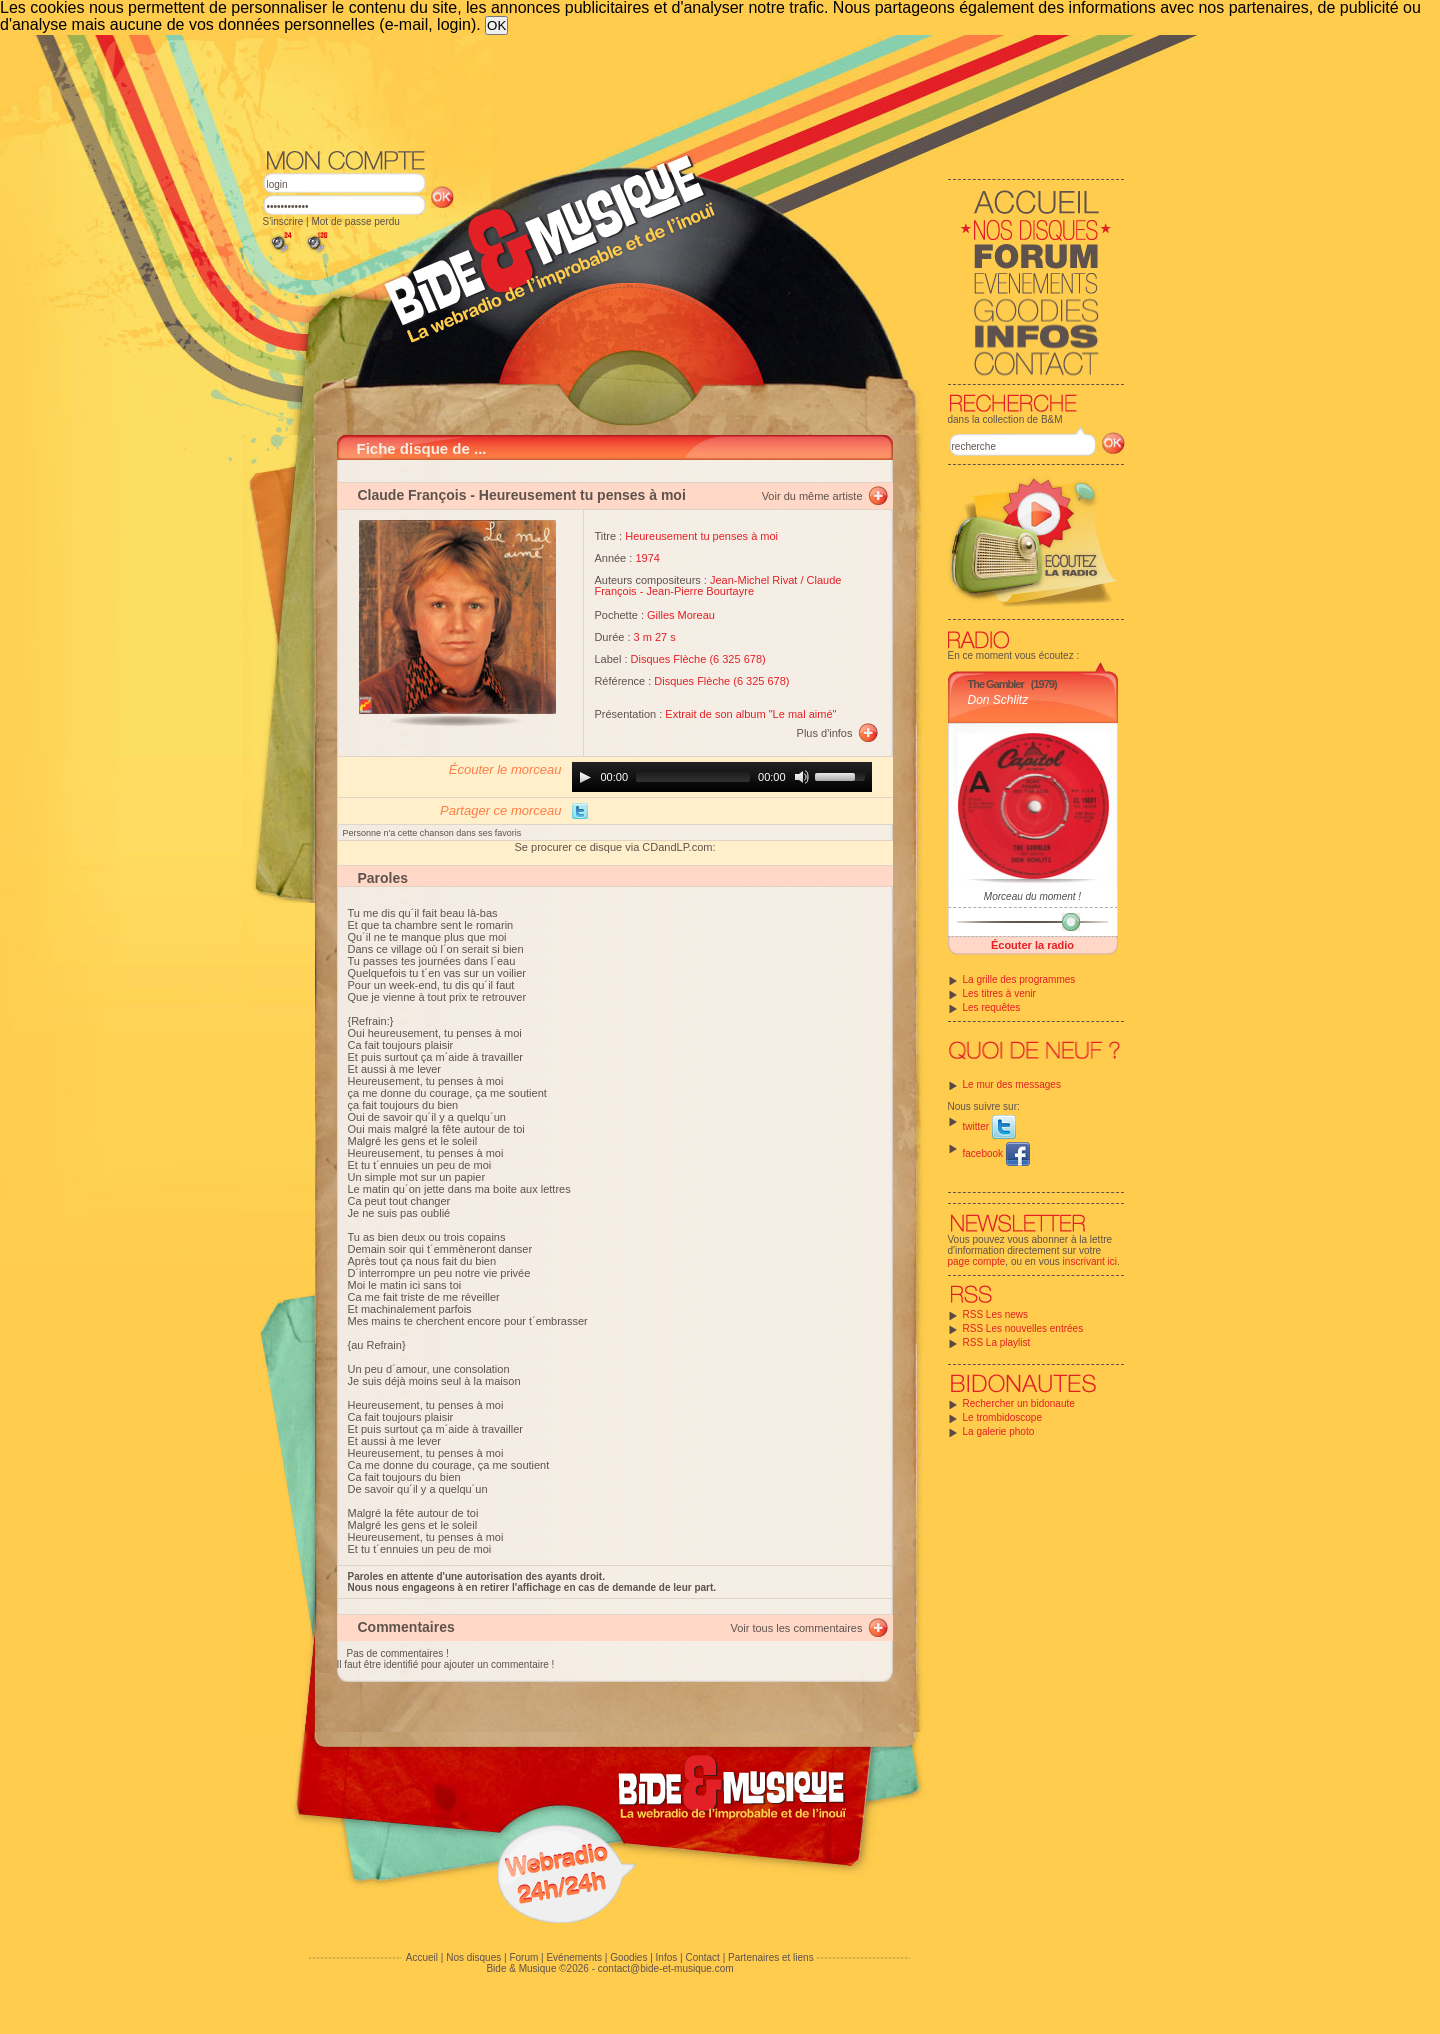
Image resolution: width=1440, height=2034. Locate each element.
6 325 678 (737, 659)
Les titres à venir (999, 993)
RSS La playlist (997, 1342)
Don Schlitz (998, 700)
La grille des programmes (1019, 979)
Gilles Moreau (681, 615)
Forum (523, 1957)
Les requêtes (992, 1007)
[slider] (693, 777)
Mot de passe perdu (355, 221)
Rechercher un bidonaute (1019, 1403)
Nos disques (473, 1957)
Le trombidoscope (1003, 1417)
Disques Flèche (669, 659)
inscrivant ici (1090, 1261)
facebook (996, 1153)
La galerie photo (999, 1431)
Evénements (574, 1957)
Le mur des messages (1012, 1084)
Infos (667, 1957)
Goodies (628, 1957)
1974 (647, 558)
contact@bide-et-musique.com (666, 1968)
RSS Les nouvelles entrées (1023, 1328)
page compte (977, 1261)
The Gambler (996, 684)
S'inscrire (283, 221)
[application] (722, 777)
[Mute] (802, 777)
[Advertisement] (694, 90)
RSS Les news (996, 1314)
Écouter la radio (1032, 945)
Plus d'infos (825, 733)
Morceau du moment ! (1032, 896)
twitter (989, 1126)
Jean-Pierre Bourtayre (700, 591)
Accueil (422, 1957)
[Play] (585, 777)
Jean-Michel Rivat (753, 580)
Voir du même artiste (812, 496)
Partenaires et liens (771, 1957)
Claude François (412, 495)
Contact (702, 1957)
